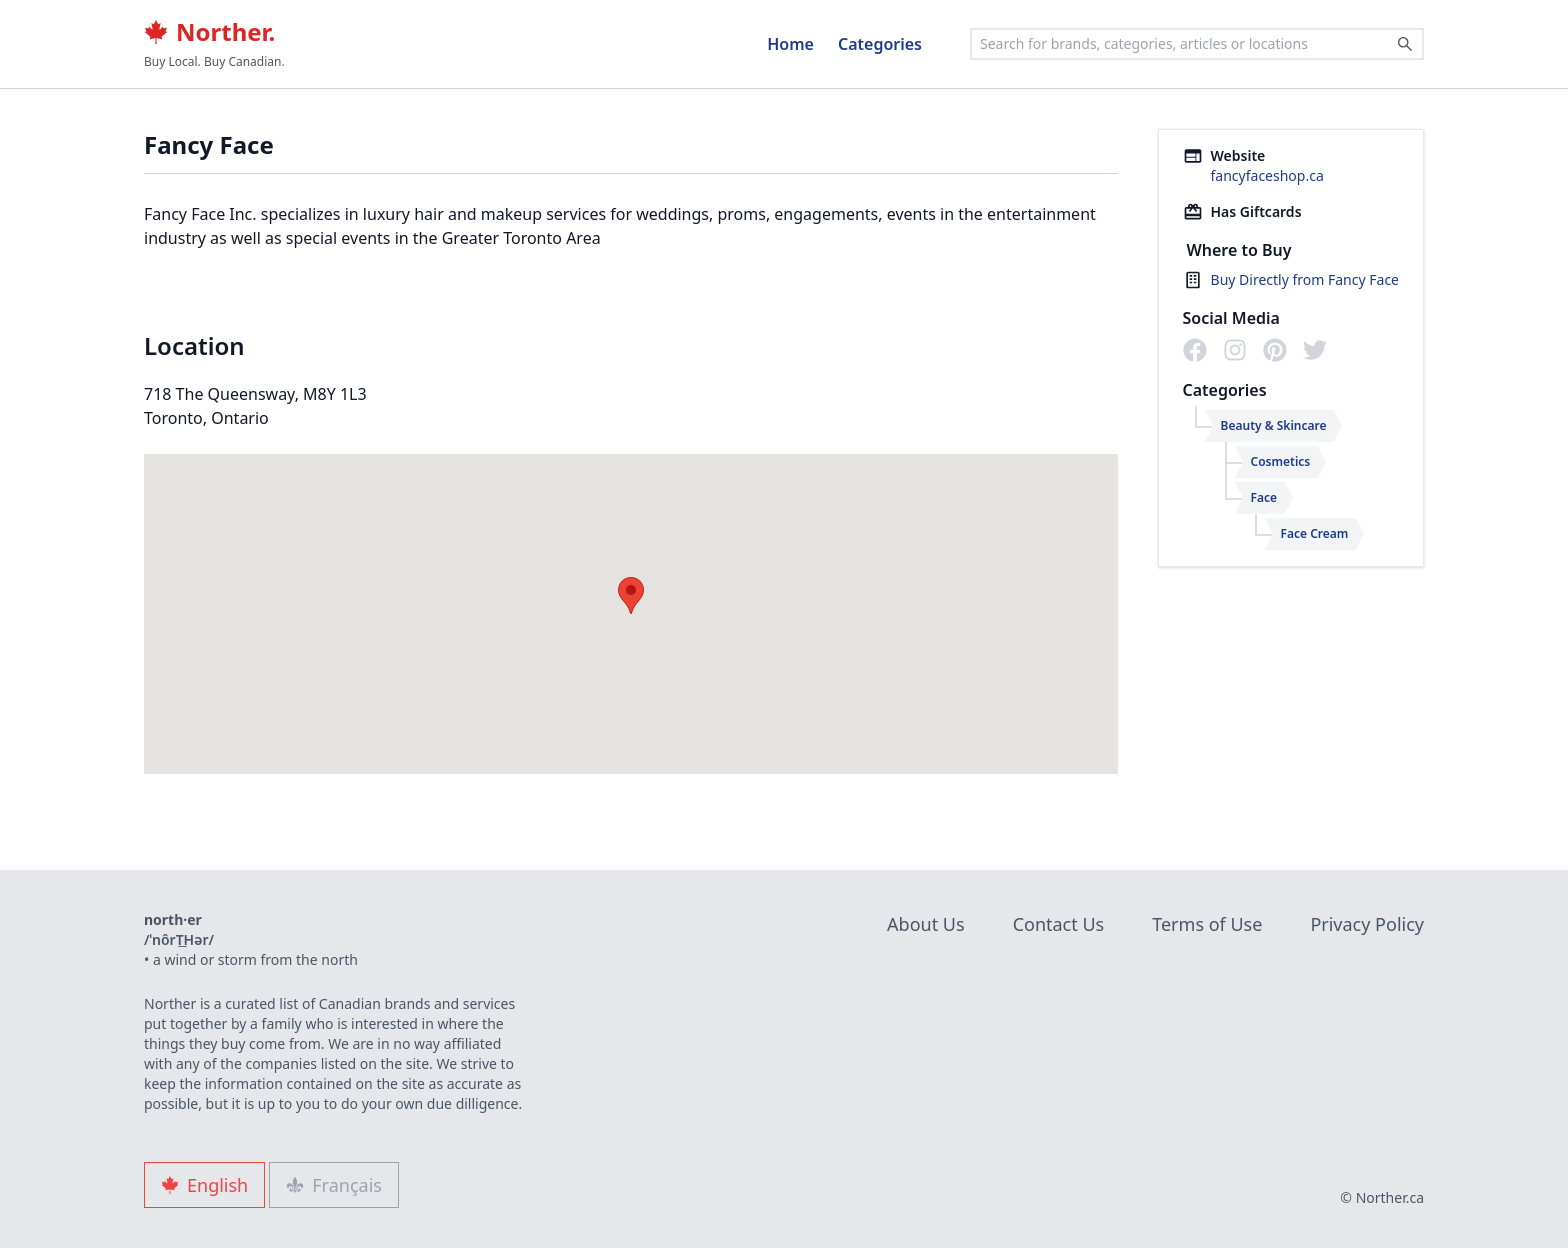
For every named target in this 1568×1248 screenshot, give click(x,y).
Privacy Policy (1367, 924)
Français (334, 1185)
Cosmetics (1281, 461)
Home (790, 44)
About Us (926, 924)
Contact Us (1059, 924)
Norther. (209, 32)
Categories (880, 44)
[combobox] (1197, 44)
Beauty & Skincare (1274, 425)
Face (1264, 497)
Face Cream (1315, 533)
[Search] (1405, 44)
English (204, 1185)
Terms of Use (1207, 924)
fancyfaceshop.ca (1267, 175)
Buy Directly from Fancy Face (1305, 279)
